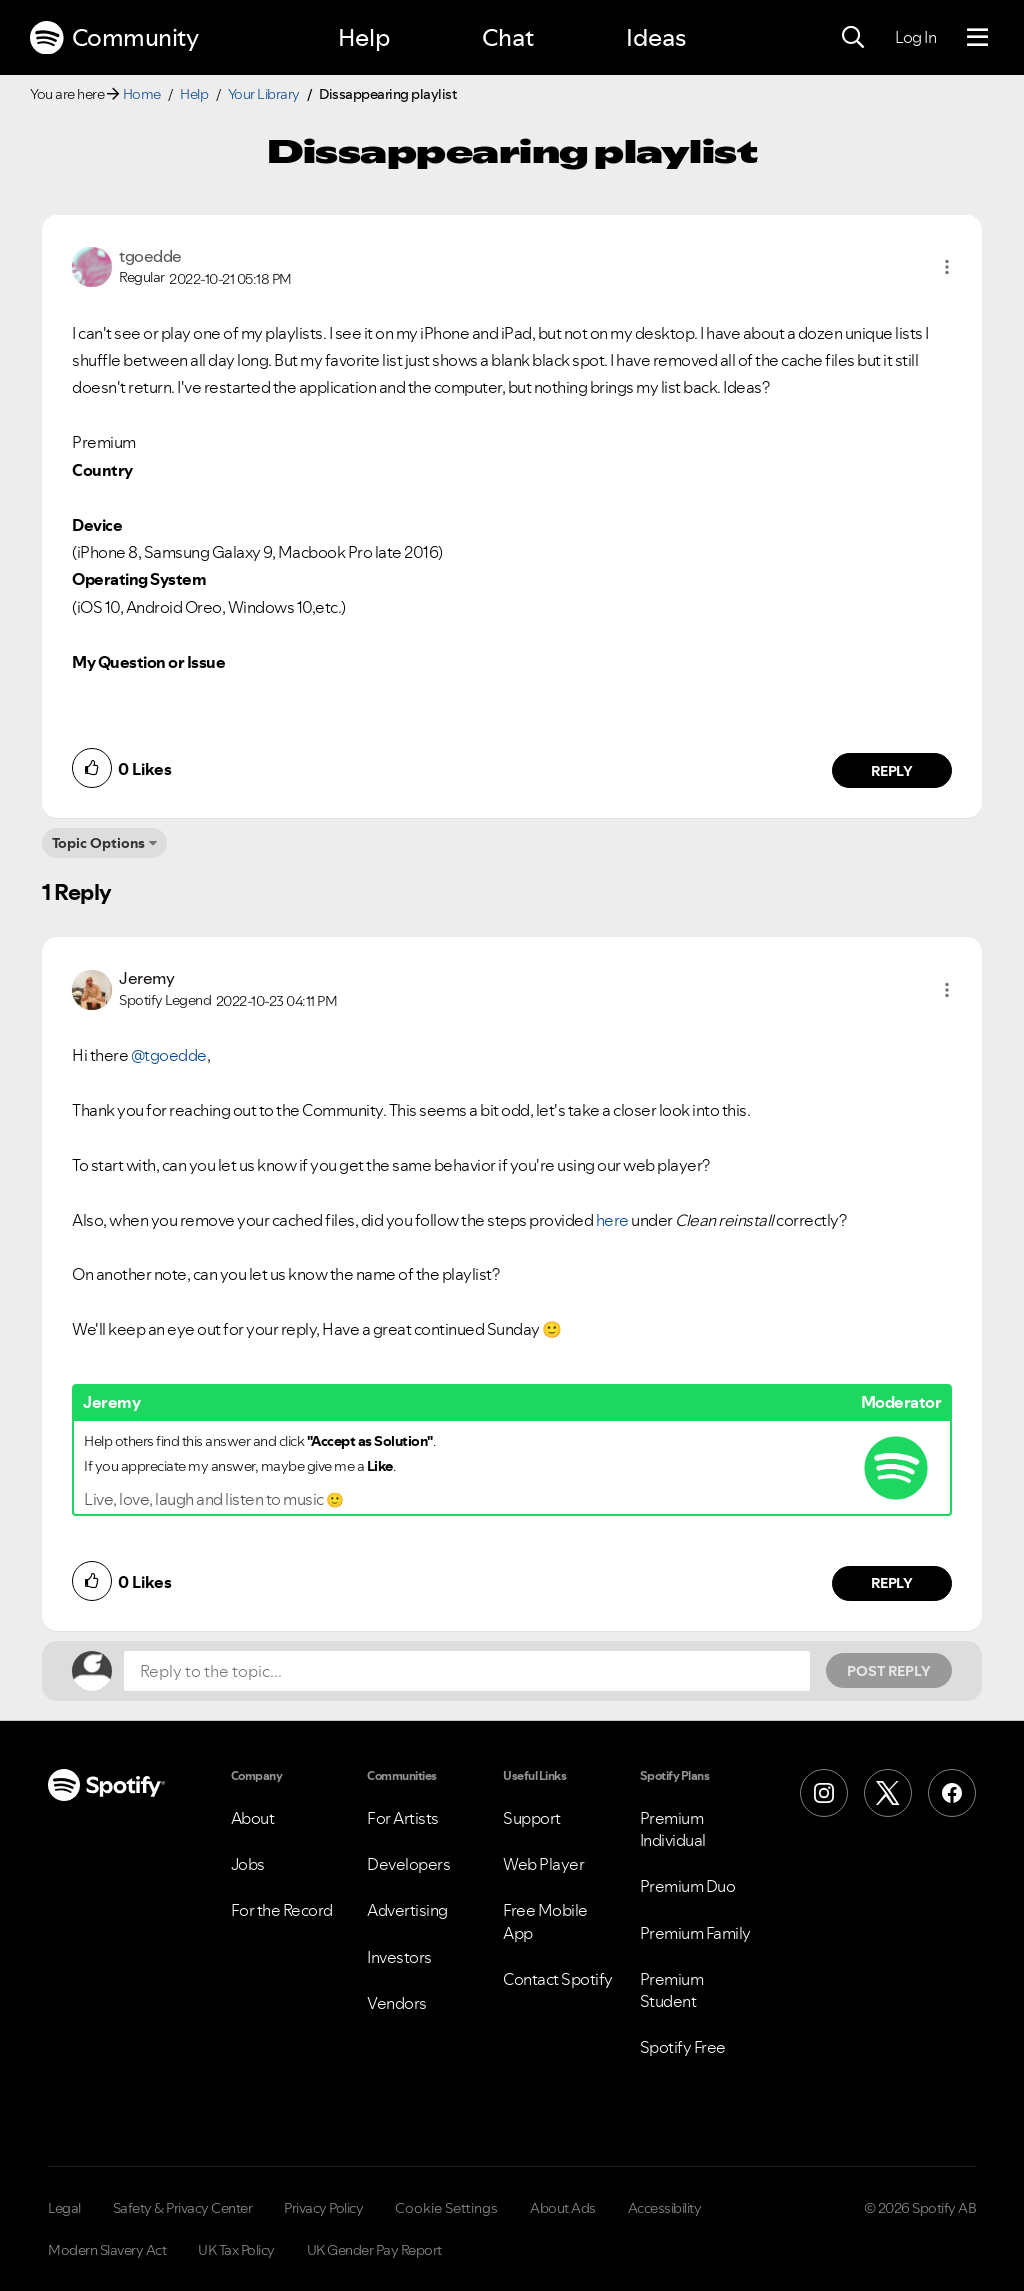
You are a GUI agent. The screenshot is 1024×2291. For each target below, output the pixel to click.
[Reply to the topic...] (467, 1671)
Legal (64, 2208)
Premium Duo (688, 1886)
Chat (508, 37)
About (253, 1818)
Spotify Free (683, 2047)
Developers (408, 1864)
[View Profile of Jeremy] (146, 978)
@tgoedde (169, 1055)
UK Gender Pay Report (374, 2250)
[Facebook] (952, 1793)
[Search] (853, 38)
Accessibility (665, 2208)
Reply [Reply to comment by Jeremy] (892, 1583)
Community (114, 38)
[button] (947, 267)
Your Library (264, 94)
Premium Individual (673, 1829)
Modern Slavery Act (107, 2250)
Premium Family (695, 1933)
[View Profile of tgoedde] (150, 256)
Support (532, 1818)
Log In (915, 37)
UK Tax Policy (236, 2250)
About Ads (563, 2208)
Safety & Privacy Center (183, 2208)
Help (364, 37)
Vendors (397, 2003)
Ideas (656, 37)
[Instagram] (824, 1793)
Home (142, 94)
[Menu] (977, 38)
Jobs (248, 1864)
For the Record (282, 1910)
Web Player (543, 1864)
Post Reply (889, 1671)
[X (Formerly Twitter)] (888, 1793)
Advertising (407, 1910)
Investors (399, 1957)
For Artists (403, 1818)
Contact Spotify (558, 1979)
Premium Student (672, 1990)
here (612, 1220)
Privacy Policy (323, 2208)
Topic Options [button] (98, 843)
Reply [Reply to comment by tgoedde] (892, 771)
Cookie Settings (446, 2208)
